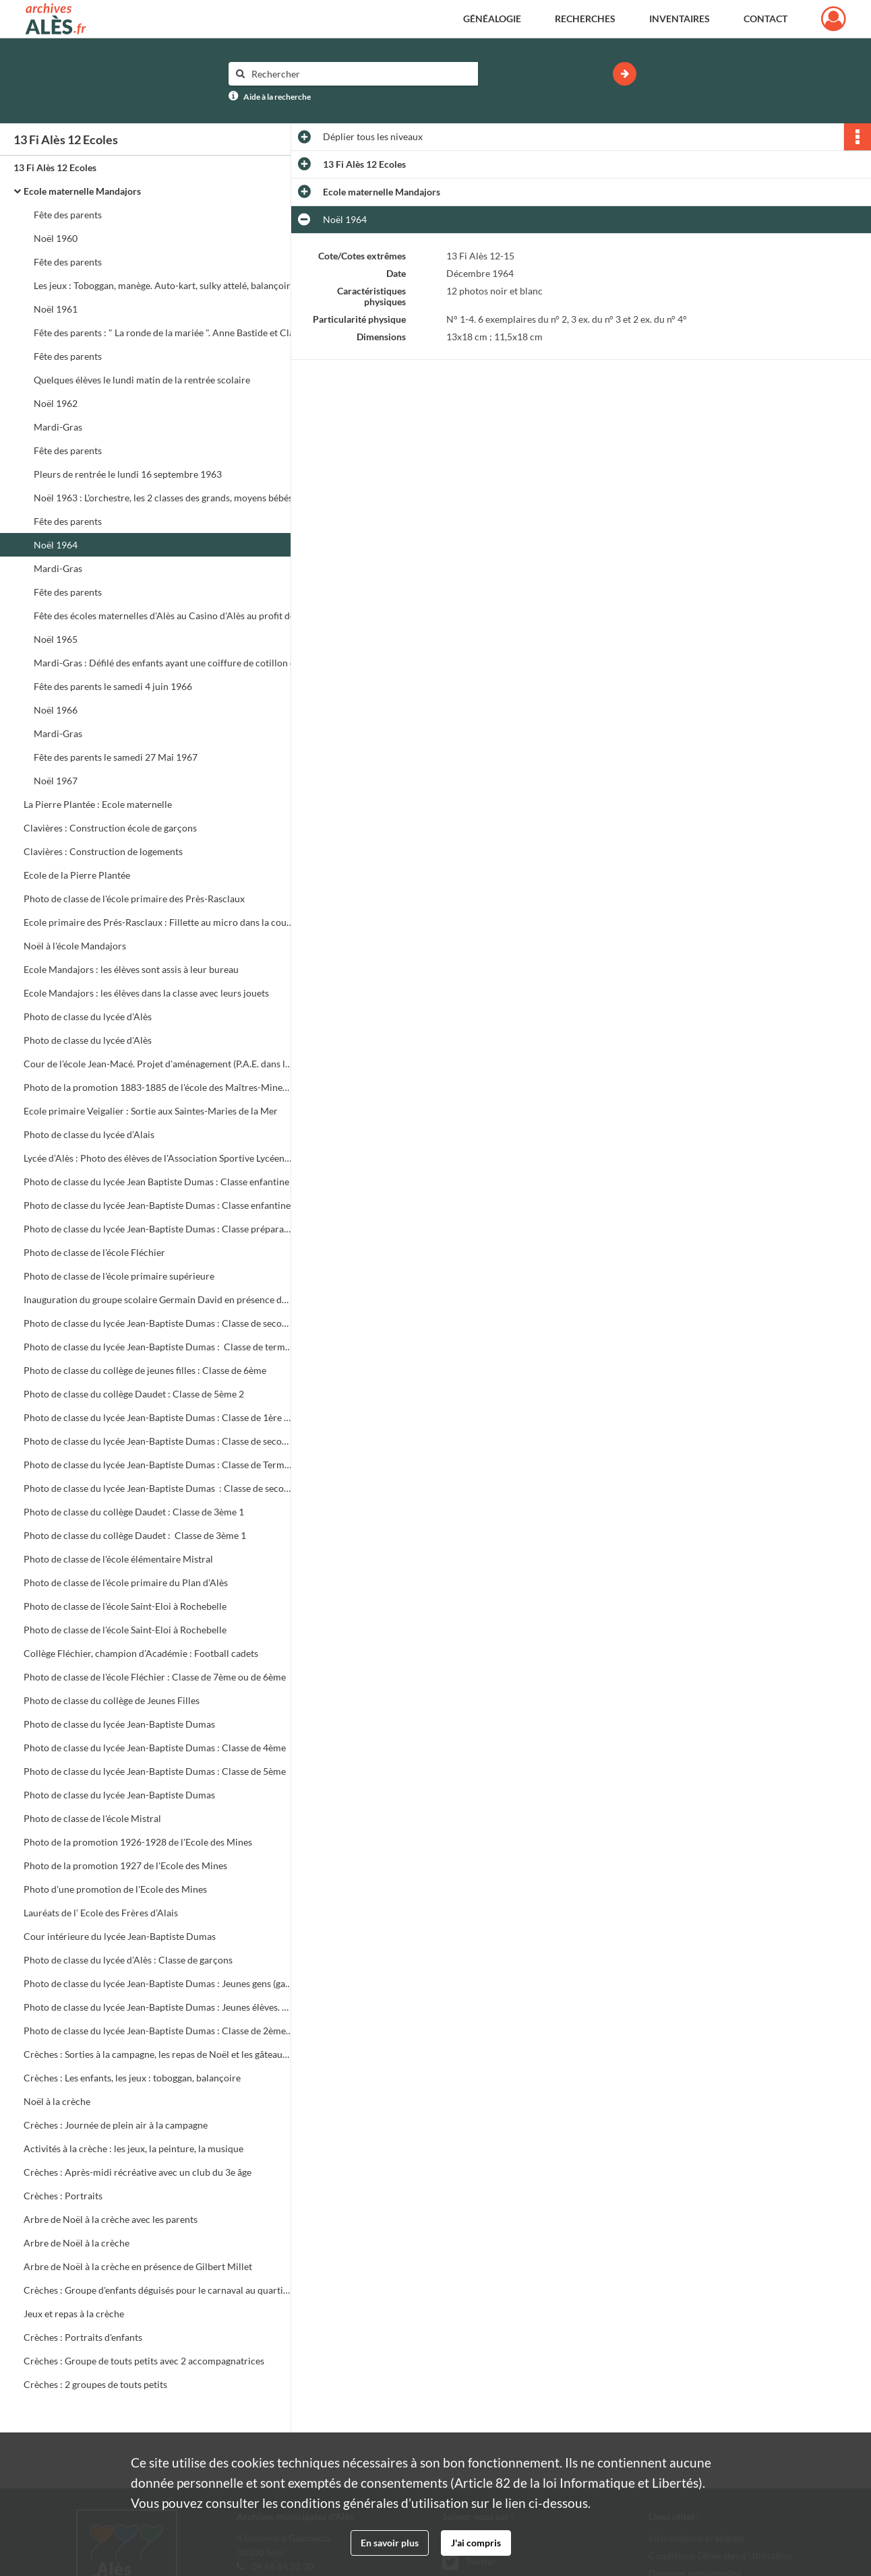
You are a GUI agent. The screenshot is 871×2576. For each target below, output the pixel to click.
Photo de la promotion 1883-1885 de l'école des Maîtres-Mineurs (158, 1087)
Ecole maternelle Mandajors (82, 191)
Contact (765, 18)
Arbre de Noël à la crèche (76, 2243)
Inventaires (679, 18)
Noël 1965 (56, 639)
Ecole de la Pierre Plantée (78, 875)
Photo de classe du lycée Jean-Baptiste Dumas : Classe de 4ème (155, 1747)
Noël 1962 (56, 403)
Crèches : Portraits (63, 2195)
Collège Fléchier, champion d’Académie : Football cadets (141, 1653)
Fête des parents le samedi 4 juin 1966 (113, 686)
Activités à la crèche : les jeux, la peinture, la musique (133, 2148)
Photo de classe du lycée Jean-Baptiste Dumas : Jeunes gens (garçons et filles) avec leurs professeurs (158, 1983)
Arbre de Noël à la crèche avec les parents (111, 2219)
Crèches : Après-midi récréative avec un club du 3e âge (137, 2172)
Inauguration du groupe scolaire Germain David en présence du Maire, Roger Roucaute (158, 1299)
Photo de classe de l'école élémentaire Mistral (118, 1559)
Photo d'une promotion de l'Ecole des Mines (115, 1889)
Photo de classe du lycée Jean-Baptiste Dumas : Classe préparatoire (158, 1228)
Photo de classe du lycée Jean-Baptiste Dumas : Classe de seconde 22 (158, 1488)
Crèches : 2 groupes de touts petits (95, 2384)
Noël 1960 (56, 238)
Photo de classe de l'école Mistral (92, 1818)
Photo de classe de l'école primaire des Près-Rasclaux (134, 898)
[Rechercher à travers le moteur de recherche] (360, 74)
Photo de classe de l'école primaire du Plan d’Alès (127, 1582)
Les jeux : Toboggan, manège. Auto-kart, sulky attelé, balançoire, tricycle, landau (168, 285)
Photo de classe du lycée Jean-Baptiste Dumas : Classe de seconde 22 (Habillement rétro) (158, 1441)
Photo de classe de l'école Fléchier (94, 1252)
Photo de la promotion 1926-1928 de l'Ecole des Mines (138, 1842)
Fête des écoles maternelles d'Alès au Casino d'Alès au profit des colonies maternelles (168, 615)
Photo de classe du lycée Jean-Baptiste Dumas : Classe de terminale (158, 1346)
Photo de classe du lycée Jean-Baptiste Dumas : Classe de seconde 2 (158, 1323)
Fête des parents (68, 214)
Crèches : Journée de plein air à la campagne (116, 2125)
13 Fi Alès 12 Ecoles (54, 167)
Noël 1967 (56, 780)
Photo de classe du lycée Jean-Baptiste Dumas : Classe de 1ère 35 (158, 1417)
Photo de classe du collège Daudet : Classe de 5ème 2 (134, 1394)
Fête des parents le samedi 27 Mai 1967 (116, 757)
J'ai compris (476, 2542)
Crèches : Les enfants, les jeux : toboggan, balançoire (132, 2077)
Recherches (585, 18)
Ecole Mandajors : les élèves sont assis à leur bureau (132, 969)
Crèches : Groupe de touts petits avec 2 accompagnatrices (144, 2360)
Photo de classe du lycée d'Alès (88, 1016)
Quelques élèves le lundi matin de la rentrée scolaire (142, 379)
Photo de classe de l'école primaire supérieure (119, 1276)
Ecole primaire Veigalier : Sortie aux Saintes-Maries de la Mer (151, 1111)
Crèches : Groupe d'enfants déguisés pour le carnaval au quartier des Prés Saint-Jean (158, 2290)
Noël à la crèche (57, 2101)
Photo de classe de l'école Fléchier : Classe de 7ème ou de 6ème (155, 1677)
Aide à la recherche (277, 97)
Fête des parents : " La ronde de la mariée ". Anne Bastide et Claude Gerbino (168, 332)
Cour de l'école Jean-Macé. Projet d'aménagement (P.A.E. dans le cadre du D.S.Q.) (158, 1063)
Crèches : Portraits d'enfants (83, 2337)
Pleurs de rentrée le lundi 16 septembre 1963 (128, 474)
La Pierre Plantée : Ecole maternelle (99, 804)
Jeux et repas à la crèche (74, 2313)
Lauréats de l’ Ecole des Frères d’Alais (101, 1912)
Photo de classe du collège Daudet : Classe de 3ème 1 (134, 1511)
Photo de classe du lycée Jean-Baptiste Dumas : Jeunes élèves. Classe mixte (158, 2007)
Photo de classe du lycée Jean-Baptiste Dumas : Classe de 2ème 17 (158, 2030)
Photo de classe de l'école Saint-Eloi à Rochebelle (125, 1606)
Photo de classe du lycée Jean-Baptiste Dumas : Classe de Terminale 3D (158, 1464)
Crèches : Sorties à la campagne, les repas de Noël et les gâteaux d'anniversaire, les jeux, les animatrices (158, 2054)
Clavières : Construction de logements (104, 851)
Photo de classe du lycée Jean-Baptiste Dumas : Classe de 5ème (155, 1771)
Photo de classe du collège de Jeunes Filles (112, 1700)
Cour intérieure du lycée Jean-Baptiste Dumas (120, 1936)
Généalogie (492, 18)
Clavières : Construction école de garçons (111, 828)
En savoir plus (390, 2542)
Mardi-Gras (58, 427)
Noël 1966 (56, 710)
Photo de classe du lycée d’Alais (89, 1134)
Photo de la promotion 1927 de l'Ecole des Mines (125, 1865)
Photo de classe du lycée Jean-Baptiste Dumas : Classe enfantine (157, 1205)
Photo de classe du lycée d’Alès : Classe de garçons (128, 1960)
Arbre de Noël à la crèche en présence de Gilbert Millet (138, 2266)
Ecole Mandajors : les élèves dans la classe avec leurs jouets (146, 993)
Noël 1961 (56, 309)
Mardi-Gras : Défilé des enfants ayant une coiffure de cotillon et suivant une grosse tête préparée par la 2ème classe (168, 662)
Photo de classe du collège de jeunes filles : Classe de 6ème (145, 1370)
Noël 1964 (56, 545)
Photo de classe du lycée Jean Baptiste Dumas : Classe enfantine (156, 1181)
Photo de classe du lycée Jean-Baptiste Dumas (119, 1724)
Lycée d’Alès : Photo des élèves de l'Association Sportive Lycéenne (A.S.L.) (158, 1158)
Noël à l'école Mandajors (75, 945)
